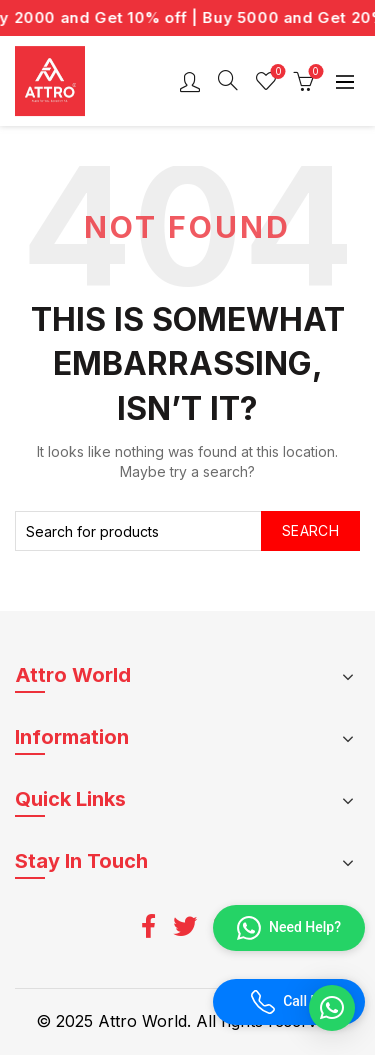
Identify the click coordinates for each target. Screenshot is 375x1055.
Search (310, 530)
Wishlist (276, 72)
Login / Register (190, 81)
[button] (332, 1008)
